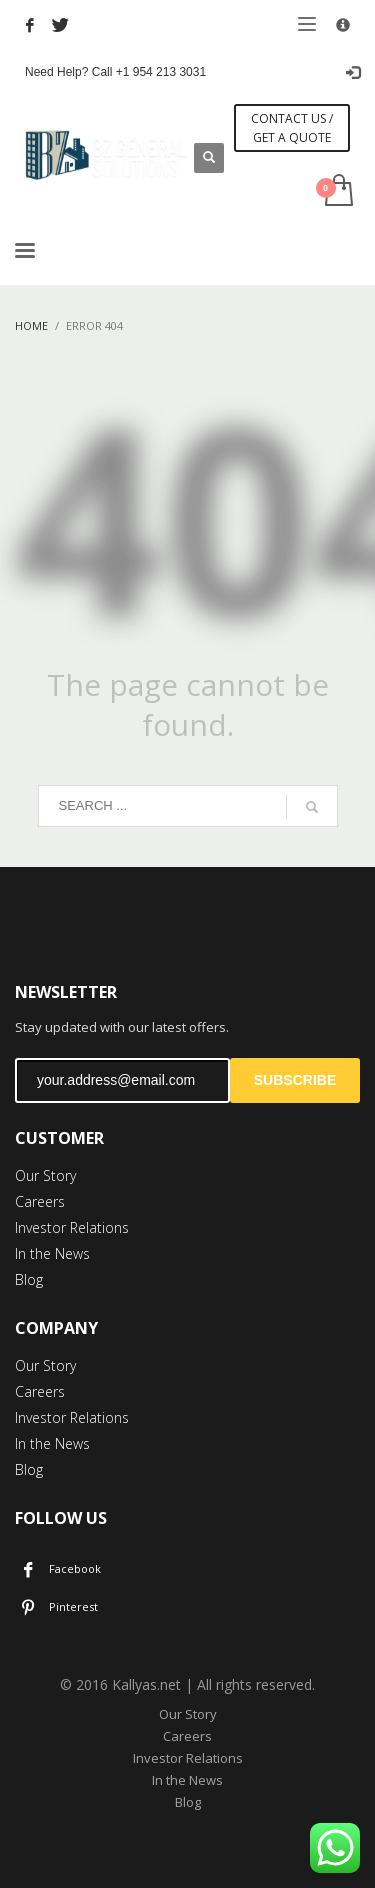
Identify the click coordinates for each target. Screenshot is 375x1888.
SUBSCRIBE (295, 1080)
